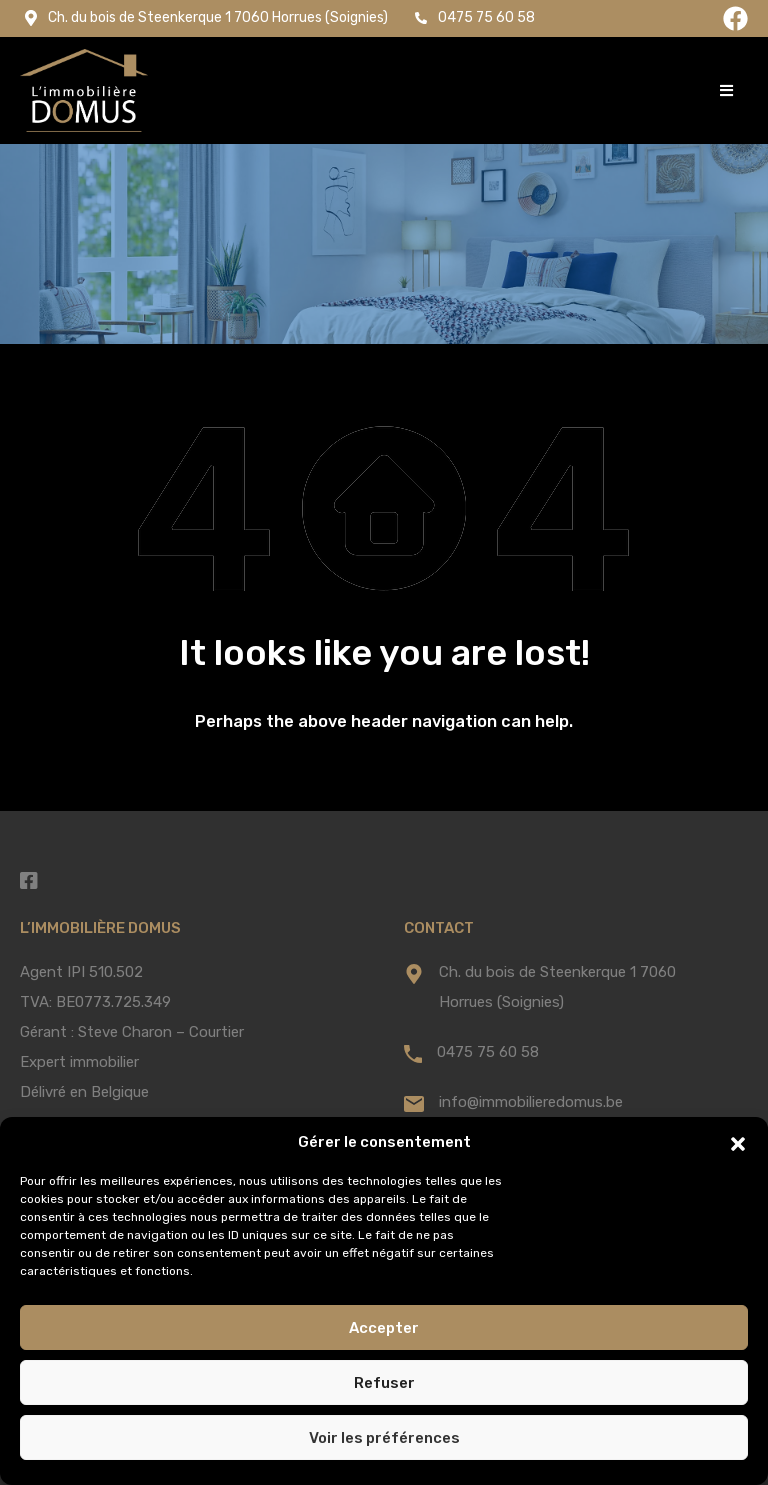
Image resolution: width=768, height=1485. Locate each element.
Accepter (384, 1328)
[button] (738, 1142)
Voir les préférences (384, 1438)
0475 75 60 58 (488, 1052)
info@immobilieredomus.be (531, 1102)
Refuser (384, 1383)
